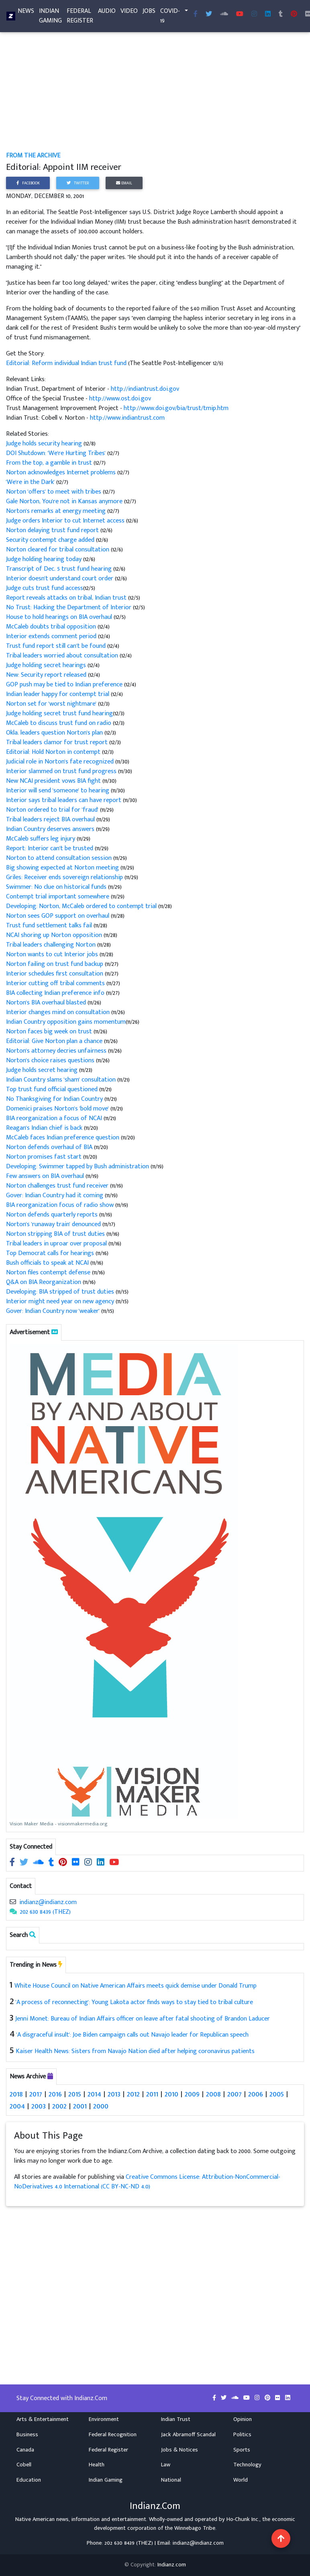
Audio (107, 12)
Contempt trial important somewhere (58, 896)
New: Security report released (47, 675)
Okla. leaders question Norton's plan (55, 732)
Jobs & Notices (179, 2450)
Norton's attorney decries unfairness (57, 1050)
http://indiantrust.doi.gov (145, 389)
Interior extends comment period (52, 636)
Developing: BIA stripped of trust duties (61, 1291)
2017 (35, 2094)
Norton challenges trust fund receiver (58, 1185)
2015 (74, 2094)
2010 (171, 2094)
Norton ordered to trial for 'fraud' (53, 809)
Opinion (242, 2419)
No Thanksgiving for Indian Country (55, 1099)
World (240, 2480)
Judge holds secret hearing (42, 1070)
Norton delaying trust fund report (53, 530)
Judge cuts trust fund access (44, 588)
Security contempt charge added (51, 540)
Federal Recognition (113, 2434)
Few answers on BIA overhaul (46, 1176)
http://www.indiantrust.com (127, 417)
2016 (55, 2094)
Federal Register (80, 17)
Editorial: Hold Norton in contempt (54, 752)
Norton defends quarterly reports (52, 1214)
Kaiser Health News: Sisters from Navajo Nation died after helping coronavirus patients (135, 2051)
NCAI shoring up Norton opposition (55, 935)
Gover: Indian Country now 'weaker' (53, 1311)
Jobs (149, 12)
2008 (213, 2094)
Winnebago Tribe (194, 2528)
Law (165, 2465)
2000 (100, 2106)
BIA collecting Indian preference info (56, 993)
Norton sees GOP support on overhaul (58, 915)
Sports (241, 2450)
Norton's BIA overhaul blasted (47, 1002)
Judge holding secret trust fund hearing (59, 713)
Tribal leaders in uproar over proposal (57, 1243)
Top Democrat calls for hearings (51, 1253)
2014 (94, 2094)
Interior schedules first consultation (55, 973)
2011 (152, 2094)
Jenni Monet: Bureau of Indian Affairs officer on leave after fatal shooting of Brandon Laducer (142, 2018)
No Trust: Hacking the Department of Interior (69, 607)
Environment (104, 2419)
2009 (192, 2094)
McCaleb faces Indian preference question (63, 1137)
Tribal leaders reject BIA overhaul (51, 819)
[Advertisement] (155, 91)
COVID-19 (170, 17)
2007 (234, 2094)
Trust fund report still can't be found (56, 646)
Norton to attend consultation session (59, 858)
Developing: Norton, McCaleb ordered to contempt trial (82, 906)
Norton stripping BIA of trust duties (56, 1234)
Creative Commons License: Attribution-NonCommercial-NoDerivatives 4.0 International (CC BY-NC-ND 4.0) (147, 2182)
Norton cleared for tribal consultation (58, 549)
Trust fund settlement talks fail (50, 925)
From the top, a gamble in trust (50, 462)
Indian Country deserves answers (51, 829)
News (26, 12)
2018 (16, 2094)
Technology (247, 2465)
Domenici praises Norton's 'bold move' (58, 1108)
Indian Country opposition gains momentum (66, 1022)
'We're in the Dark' (31, 482)
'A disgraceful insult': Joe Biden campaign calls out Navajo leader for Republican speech (132, 2034)
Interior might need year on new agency (61, 1301)
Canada (25, 2450)
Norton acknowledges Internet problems (61, 472)
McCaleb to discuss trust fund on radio (59, 723)
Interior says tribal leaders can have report (64, 800)
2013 (114, 2094)
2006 (255, 2094)
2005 (276, 2094)
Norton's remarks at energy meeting (56, 511)
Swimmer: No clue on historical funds (57, 887)
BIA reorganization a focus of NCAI (55, 1118)
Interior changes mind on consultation (58, 1012)
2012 (133, 2094)
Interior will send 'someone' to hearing (58, 790)
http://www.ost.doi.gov (120, 398)
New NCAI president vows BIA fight (54, 781)
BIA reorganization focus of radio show (60, 1205)
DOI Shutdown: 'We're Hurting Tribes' (56, 453)
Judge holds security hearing (45, 443)
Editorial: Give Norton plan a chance (55, 1041)
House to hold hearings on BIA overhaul (60, 617)
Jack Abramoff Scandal (188, 2434)
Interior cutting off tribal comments (56, 983)
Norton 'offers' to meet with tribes (54, 491)
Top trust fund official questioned (52, 1089)
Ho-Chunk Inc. (242, 2519)
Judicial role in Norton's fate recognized (60, 761)
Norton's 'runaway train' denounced (54, 1224)
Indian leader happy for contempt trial (58, 694)
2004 (17, 2106)
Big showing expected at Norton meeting (63, 867)
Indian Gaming (50, 17)
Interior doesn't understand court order (60, 578)
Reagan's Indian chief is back (45, 1128)
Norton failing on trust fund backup (55, 964)
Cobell (23, 2465)
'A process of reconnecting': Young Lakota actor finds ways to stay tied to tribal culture (134, 2002)
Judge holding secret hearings (47, 665)
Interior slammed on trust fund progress (62, 771)
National (171, 2480)
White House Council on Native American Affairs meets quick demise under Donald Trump (135, 1985)
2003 (38, 2106)
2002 (59, 2106)
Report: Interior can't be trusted (50, 848)
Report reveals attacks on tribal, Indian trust (67, 597)
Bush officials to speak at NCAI (48, 1262)
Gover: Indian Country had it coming (55, 1195)
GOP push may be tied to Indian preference (65, 684)
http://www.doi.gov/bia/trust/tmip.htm (176, 408)
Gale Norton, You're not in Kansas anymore (65, 501)
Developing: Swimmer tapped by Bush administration (78, 1166)
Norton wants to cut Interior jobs (53, 954)
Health (96, 2465)
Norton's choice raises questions (51, 1060)
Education (28, 2480)
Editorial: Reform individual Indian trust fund (67, 363)
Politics (242, 2434)
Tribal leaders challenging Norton (51, 944)
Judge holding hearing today (44, 559)
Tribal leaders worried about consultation (63, 655)
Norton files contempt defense (49, 1272)
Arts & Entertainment (42, 2419)
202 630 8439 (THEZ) (45, 1911)
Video (129, 12)
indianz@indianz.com (48, 1902)
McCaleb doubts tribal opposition (52, 626)
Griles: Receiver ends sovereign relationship (65, 877)
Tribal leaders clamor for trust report (57, 742)
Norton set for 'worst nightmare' (52, 703)
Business (27, 2434)
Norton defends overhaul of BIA (50, 1147)
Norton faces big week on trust (50, 1031)
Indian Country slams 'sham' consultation (61, 1079)
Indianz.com (171, 2565)
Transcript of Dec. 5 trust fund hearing (59, 568)
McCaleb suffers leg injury (41, 838)
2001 (80, 2106)
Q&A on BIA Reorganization (44, 1282)
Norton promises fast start (44, 1156)
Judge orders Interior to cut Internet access (66, 520)
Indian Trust (175, 2419)
